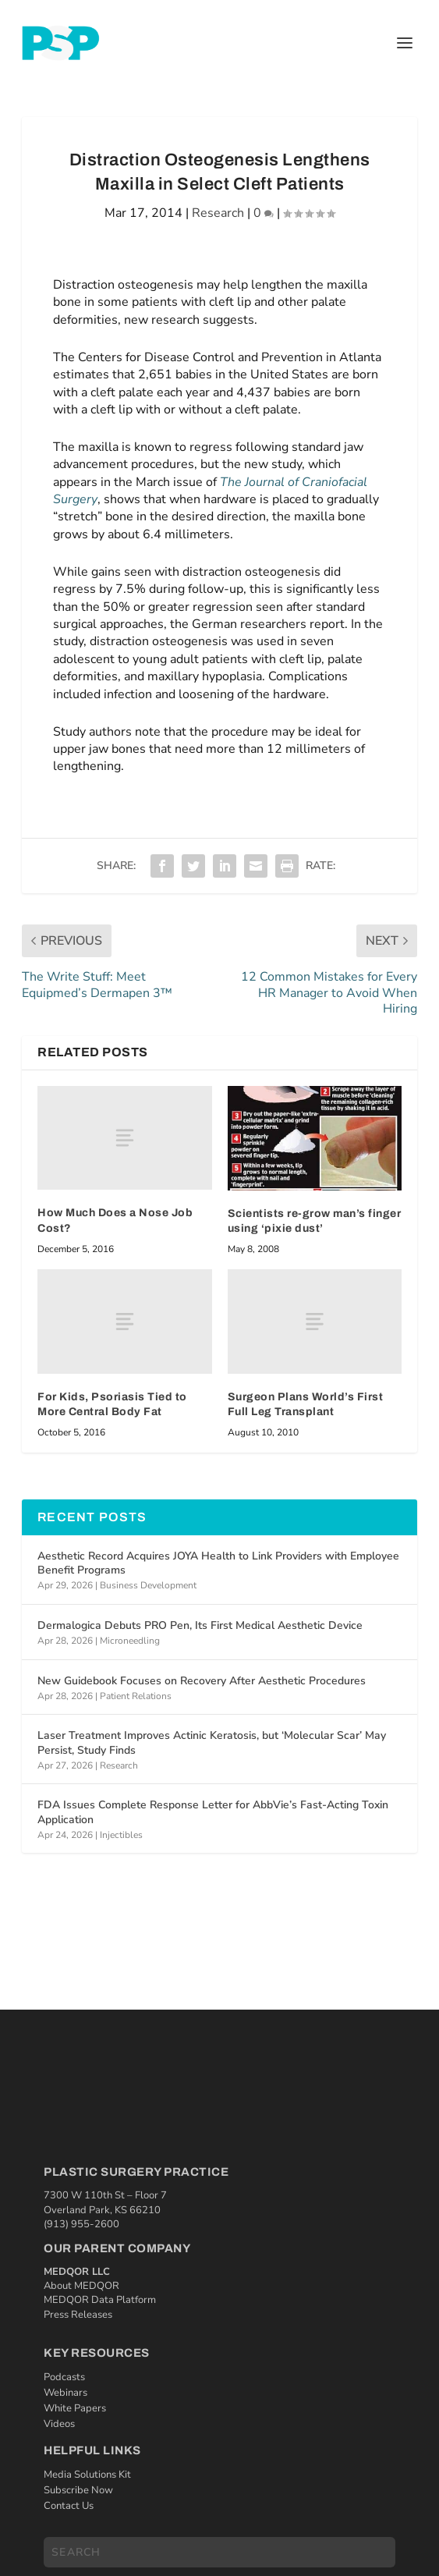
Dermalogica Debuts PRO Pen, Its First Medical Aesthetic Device (200, 1625)
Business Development (148, 1585)
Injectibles (121, 1835)
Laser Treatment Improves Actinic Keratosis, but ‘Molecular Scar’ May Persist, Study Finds (211, 1742)
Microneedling (130, 1640)
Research (218, 213)
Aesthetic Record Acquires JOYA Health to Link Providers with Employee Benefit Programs (218, 1563)
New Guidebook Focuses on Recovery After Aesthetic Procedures (201, 1680)
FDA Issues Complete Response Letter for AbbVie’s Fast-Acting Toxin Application (212, 1811)
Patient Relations (136, 1696)
